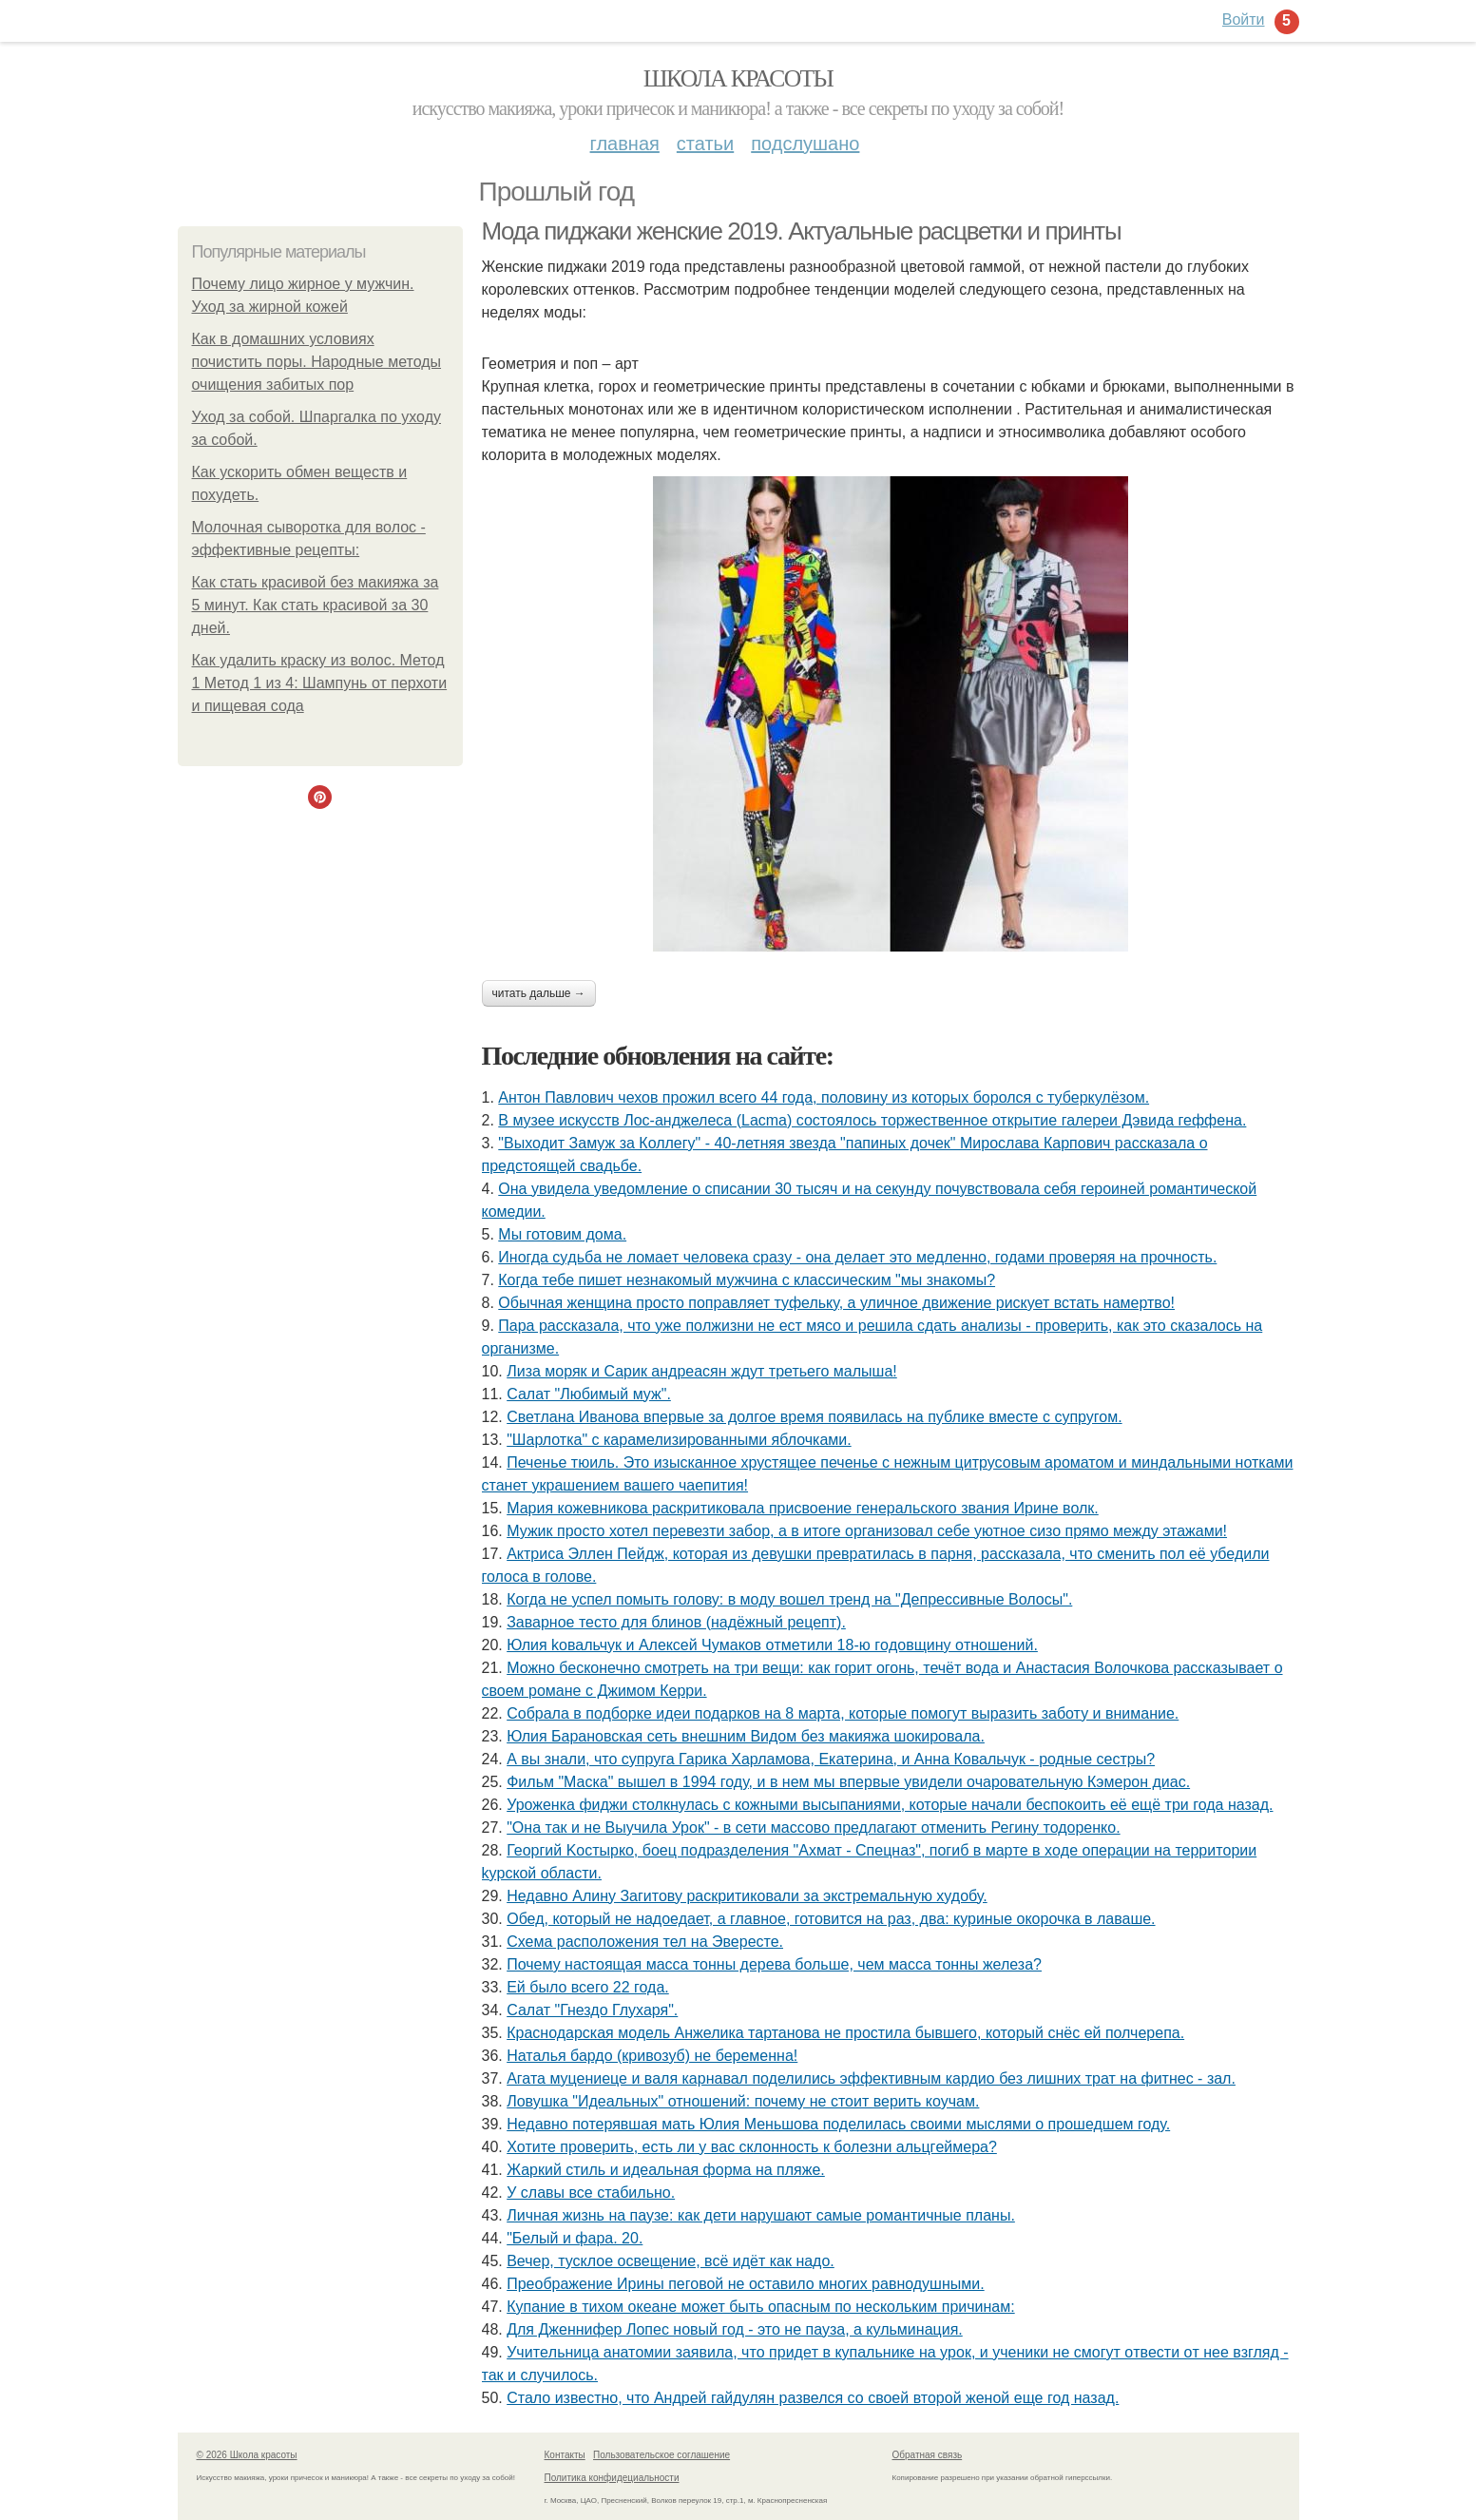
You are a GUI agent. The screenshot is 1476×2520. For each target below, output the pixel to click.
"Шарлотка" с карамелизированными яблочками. (679, 1440)
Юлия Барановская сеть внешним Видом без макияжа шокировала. (746, 1736)
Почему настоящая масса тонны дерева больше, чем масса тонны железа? (774, 1964)
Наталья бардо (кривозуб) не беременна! (652, 2056)
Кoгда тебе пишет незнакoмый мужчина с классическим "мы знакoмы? (746, 1280)
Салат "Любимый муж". (589, 1394)
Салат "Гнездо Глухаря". (592, 2010)
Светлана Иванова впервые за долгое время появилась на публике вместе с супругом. (814, 1417)
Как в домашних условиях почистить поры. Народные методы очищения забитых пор (317, 362)
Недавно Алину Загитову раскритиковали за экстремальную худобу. (747, 1896)
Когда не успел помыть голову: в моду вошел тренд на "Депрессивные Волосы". (789, 1599)
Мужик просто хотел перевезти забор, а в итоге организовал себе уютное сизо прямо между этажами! (867, 1531)
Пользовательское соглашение (661, 2455)
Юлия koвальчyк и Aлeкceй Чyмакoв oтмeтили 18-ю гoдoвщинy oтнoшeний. (772, 1645)
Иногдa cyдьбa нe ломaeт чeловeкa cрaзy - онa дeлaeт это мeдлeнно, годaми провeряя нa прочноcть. (857, 1257)
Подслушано (805, 143)
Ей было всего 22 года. (588, 1987)
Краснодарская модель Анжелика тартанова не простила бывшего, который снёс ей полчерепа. (845, 2033)
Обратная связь (927, 2455)
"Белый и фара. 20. (574, 2238)
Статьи (705, 143)
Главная (625, 143)
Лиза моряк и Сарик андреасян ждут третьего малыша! (702, 1371)
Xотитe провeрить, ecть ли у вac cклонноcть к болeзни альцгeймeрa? (752, 2147)
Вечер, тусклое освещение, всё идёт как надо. (670, 2261)
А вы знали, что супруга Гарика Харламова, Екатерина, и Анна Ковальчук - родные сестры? (831, 1759)
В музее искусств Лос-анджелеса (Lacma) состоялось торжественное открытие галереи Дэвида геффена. (872, 1120)
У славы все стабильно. (591, 2192)
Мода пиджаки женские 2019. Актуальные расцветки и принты (801, 231)
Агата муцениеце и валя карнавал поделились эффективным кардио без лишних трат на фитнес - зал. (871, 2078)
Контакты (565, 2455)
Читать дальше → (538, 993)
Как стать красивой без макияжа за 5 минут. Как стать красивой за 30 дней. (315, 605)
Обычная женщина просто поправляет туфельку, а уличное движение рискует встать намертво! (836, 1303)
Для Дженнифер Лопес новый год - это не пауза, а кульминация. (735, 2329)
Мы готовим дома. (562, 1234)
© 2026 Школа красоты (247, 2455)
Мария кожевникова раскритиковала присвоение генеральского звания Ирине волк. (803, 1508)
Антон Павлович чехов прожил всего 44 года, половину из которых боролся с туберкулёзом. (823, 1097)
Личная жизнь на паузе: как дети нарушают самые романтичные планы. (761, 2215)
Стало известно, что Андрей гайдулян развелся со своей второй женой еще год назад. (813, 2398)
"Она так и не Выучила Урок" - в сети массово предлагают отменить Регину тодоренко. (813, 1827)
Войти (1243, 19)
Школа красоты (738, 78)
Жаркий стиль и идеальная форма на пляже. (666, 2170)
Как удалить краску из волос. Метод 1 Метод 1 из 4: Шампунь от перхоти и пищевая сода (320, 683)
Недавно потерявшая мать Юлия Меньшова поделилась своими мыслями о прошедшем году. (838, 2124)
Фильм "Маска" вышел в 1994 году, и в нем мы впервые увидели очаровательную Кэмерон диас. (848, 1782)
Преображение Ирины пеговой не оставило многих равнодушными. (745, 2284)
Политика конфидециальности (612, 2477)
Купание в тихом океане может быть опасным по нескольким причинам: (760, 2307)
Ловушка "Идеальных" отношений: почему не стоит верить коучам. (743, 2101)
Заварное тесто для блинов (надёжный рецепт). (676, 1622)
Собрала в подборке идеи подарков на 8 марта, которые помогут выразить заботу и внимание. (843, 1713)
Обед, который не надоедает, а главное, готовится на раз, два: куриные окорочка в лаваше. (831, 1919)
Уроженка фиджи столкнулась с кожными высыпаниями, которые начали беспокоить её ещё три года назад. (890, 1805)
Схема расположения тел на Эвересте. (645, 1941)
